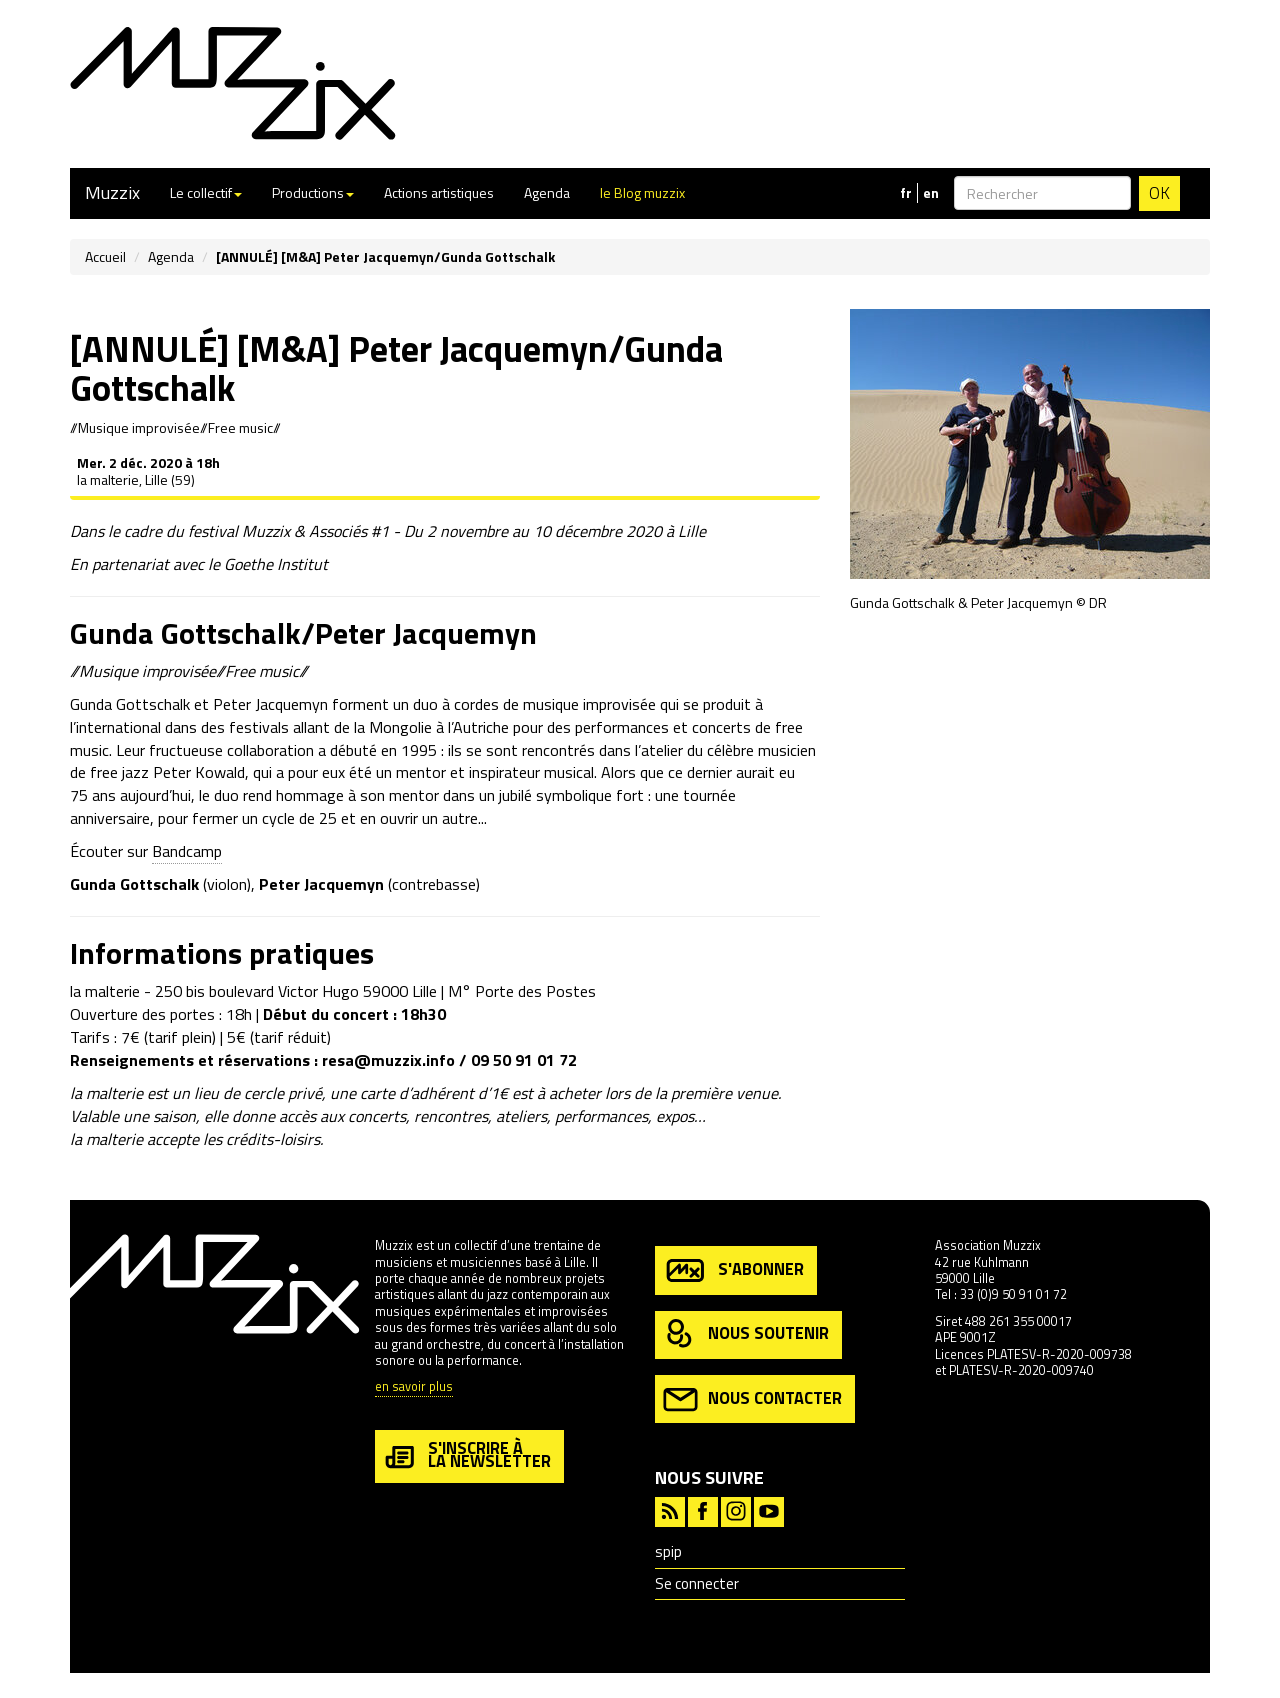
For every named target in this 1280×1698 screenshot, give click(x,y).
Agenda (547, 192)
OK (1159, 193)
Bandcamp (187, 851)
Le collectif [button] (206, 192)
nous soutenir (746, 1334)
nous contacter (752, 1399)
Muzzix (112, 192)
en (931, 193)
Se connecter (697, 1583)
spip (668, 1551)
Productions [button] (313, 192)
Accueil (105, 256)
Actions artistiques (439, 192)
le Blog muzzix (642, 192)
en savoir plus (414, 1387)
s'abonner (733, 1270)
